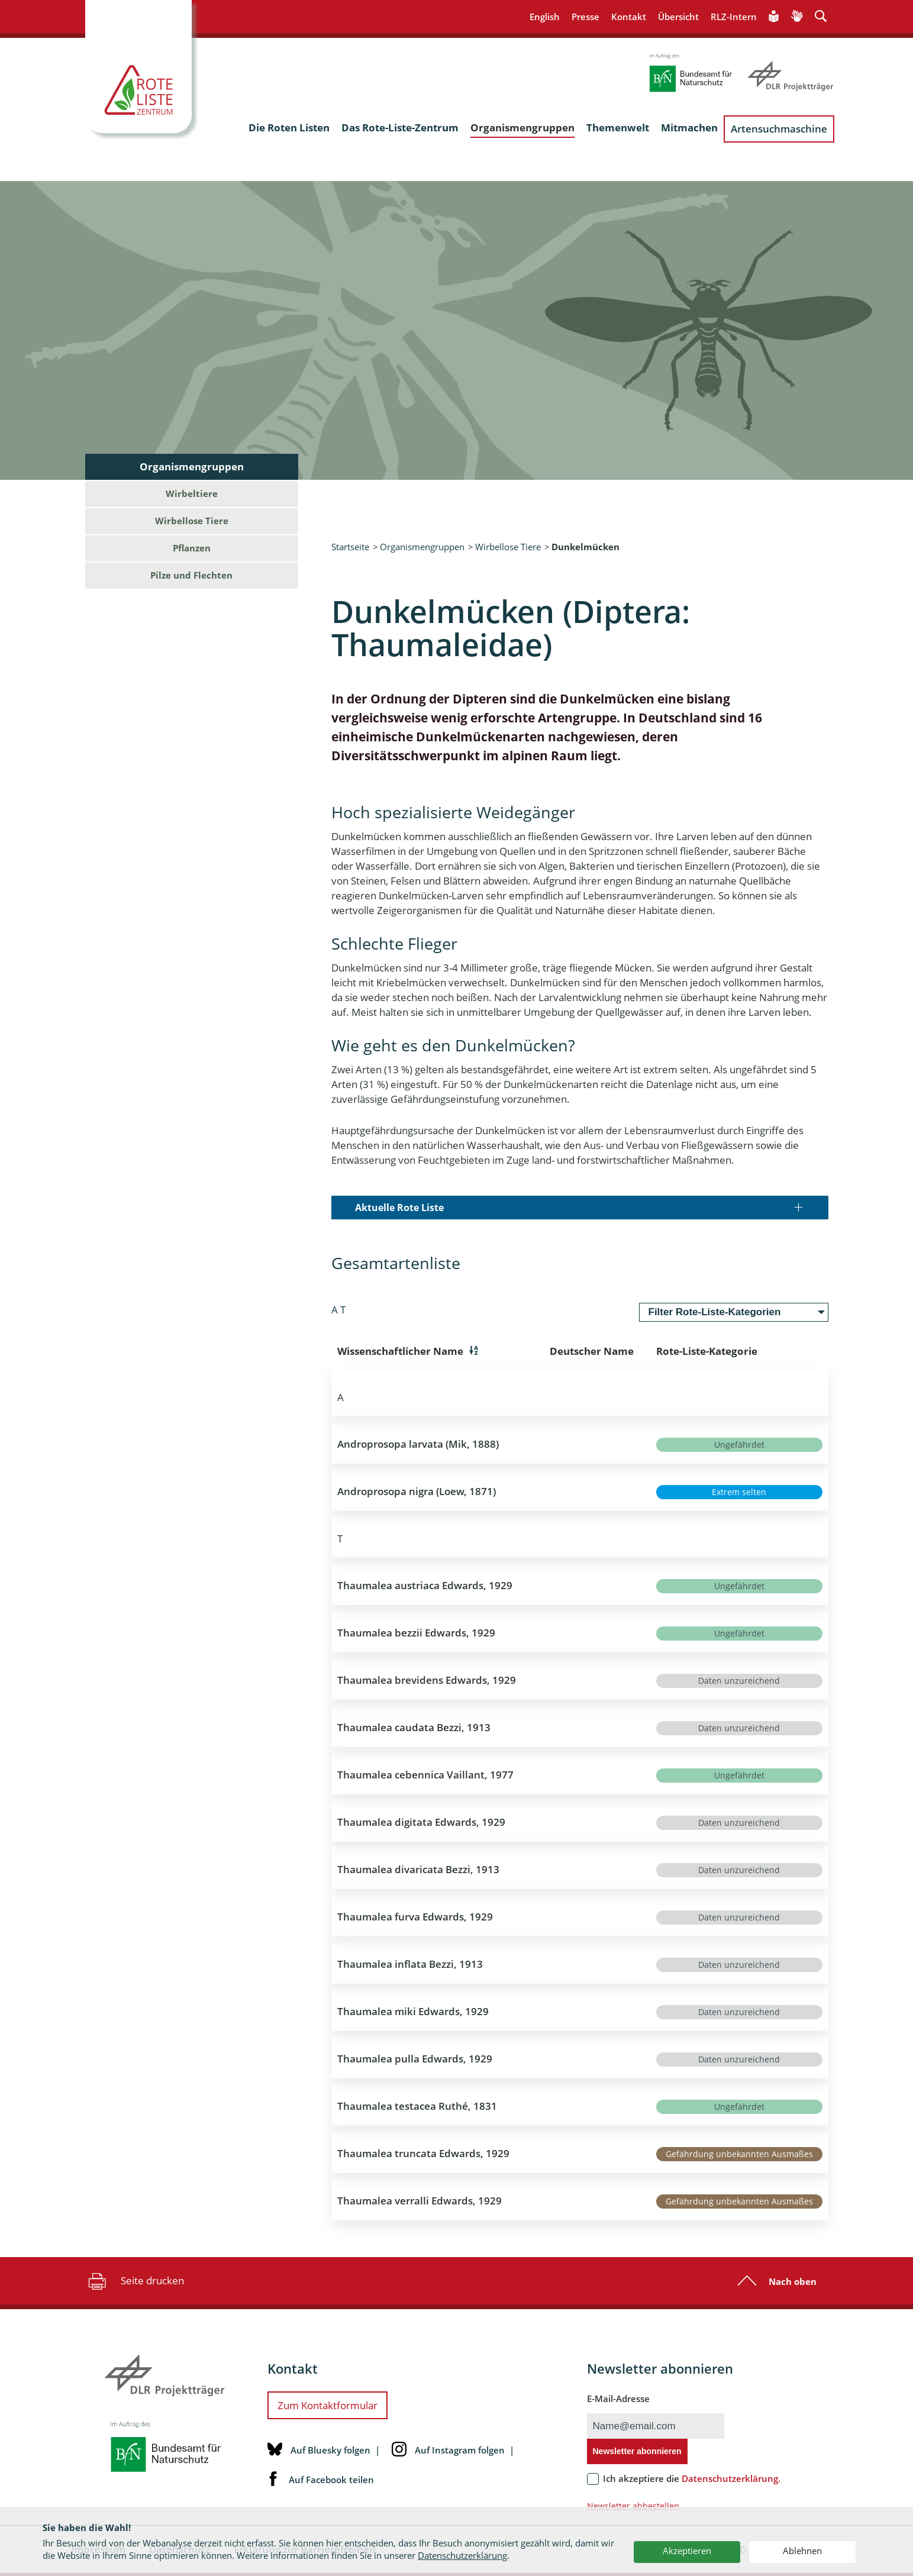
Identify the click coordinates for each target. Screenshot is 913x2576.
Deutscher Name (592, 1351)
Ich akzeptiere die (691, 2478)
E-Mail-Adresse (618, 2398)
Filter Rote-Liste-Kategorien (715, 1312)
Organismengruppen (522, 127)
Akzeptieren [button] (687, 2550)
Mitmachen (689, 127)
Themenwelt (617, 127)
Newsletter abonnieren (637, 2451)
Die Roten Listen (289, 127)
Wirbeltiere (192, 493)
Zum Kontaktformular (328, 2405)
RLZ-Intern (734, 16)
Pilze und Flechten (191, 575)
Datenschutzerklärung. (731, 2478)
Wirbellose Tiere (508, 547)
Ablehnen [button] (802, 2550)
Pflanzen (192, 548)
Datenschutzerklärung (462, 2555)
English (545, 16)
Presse (585, 16)
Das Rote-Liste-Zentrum (400, 127)
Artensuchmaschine (779, 128)
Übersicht (678, 16)
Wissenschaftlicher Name (400, 1351)
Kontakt (628, 16)
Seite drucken (134, 2281)
